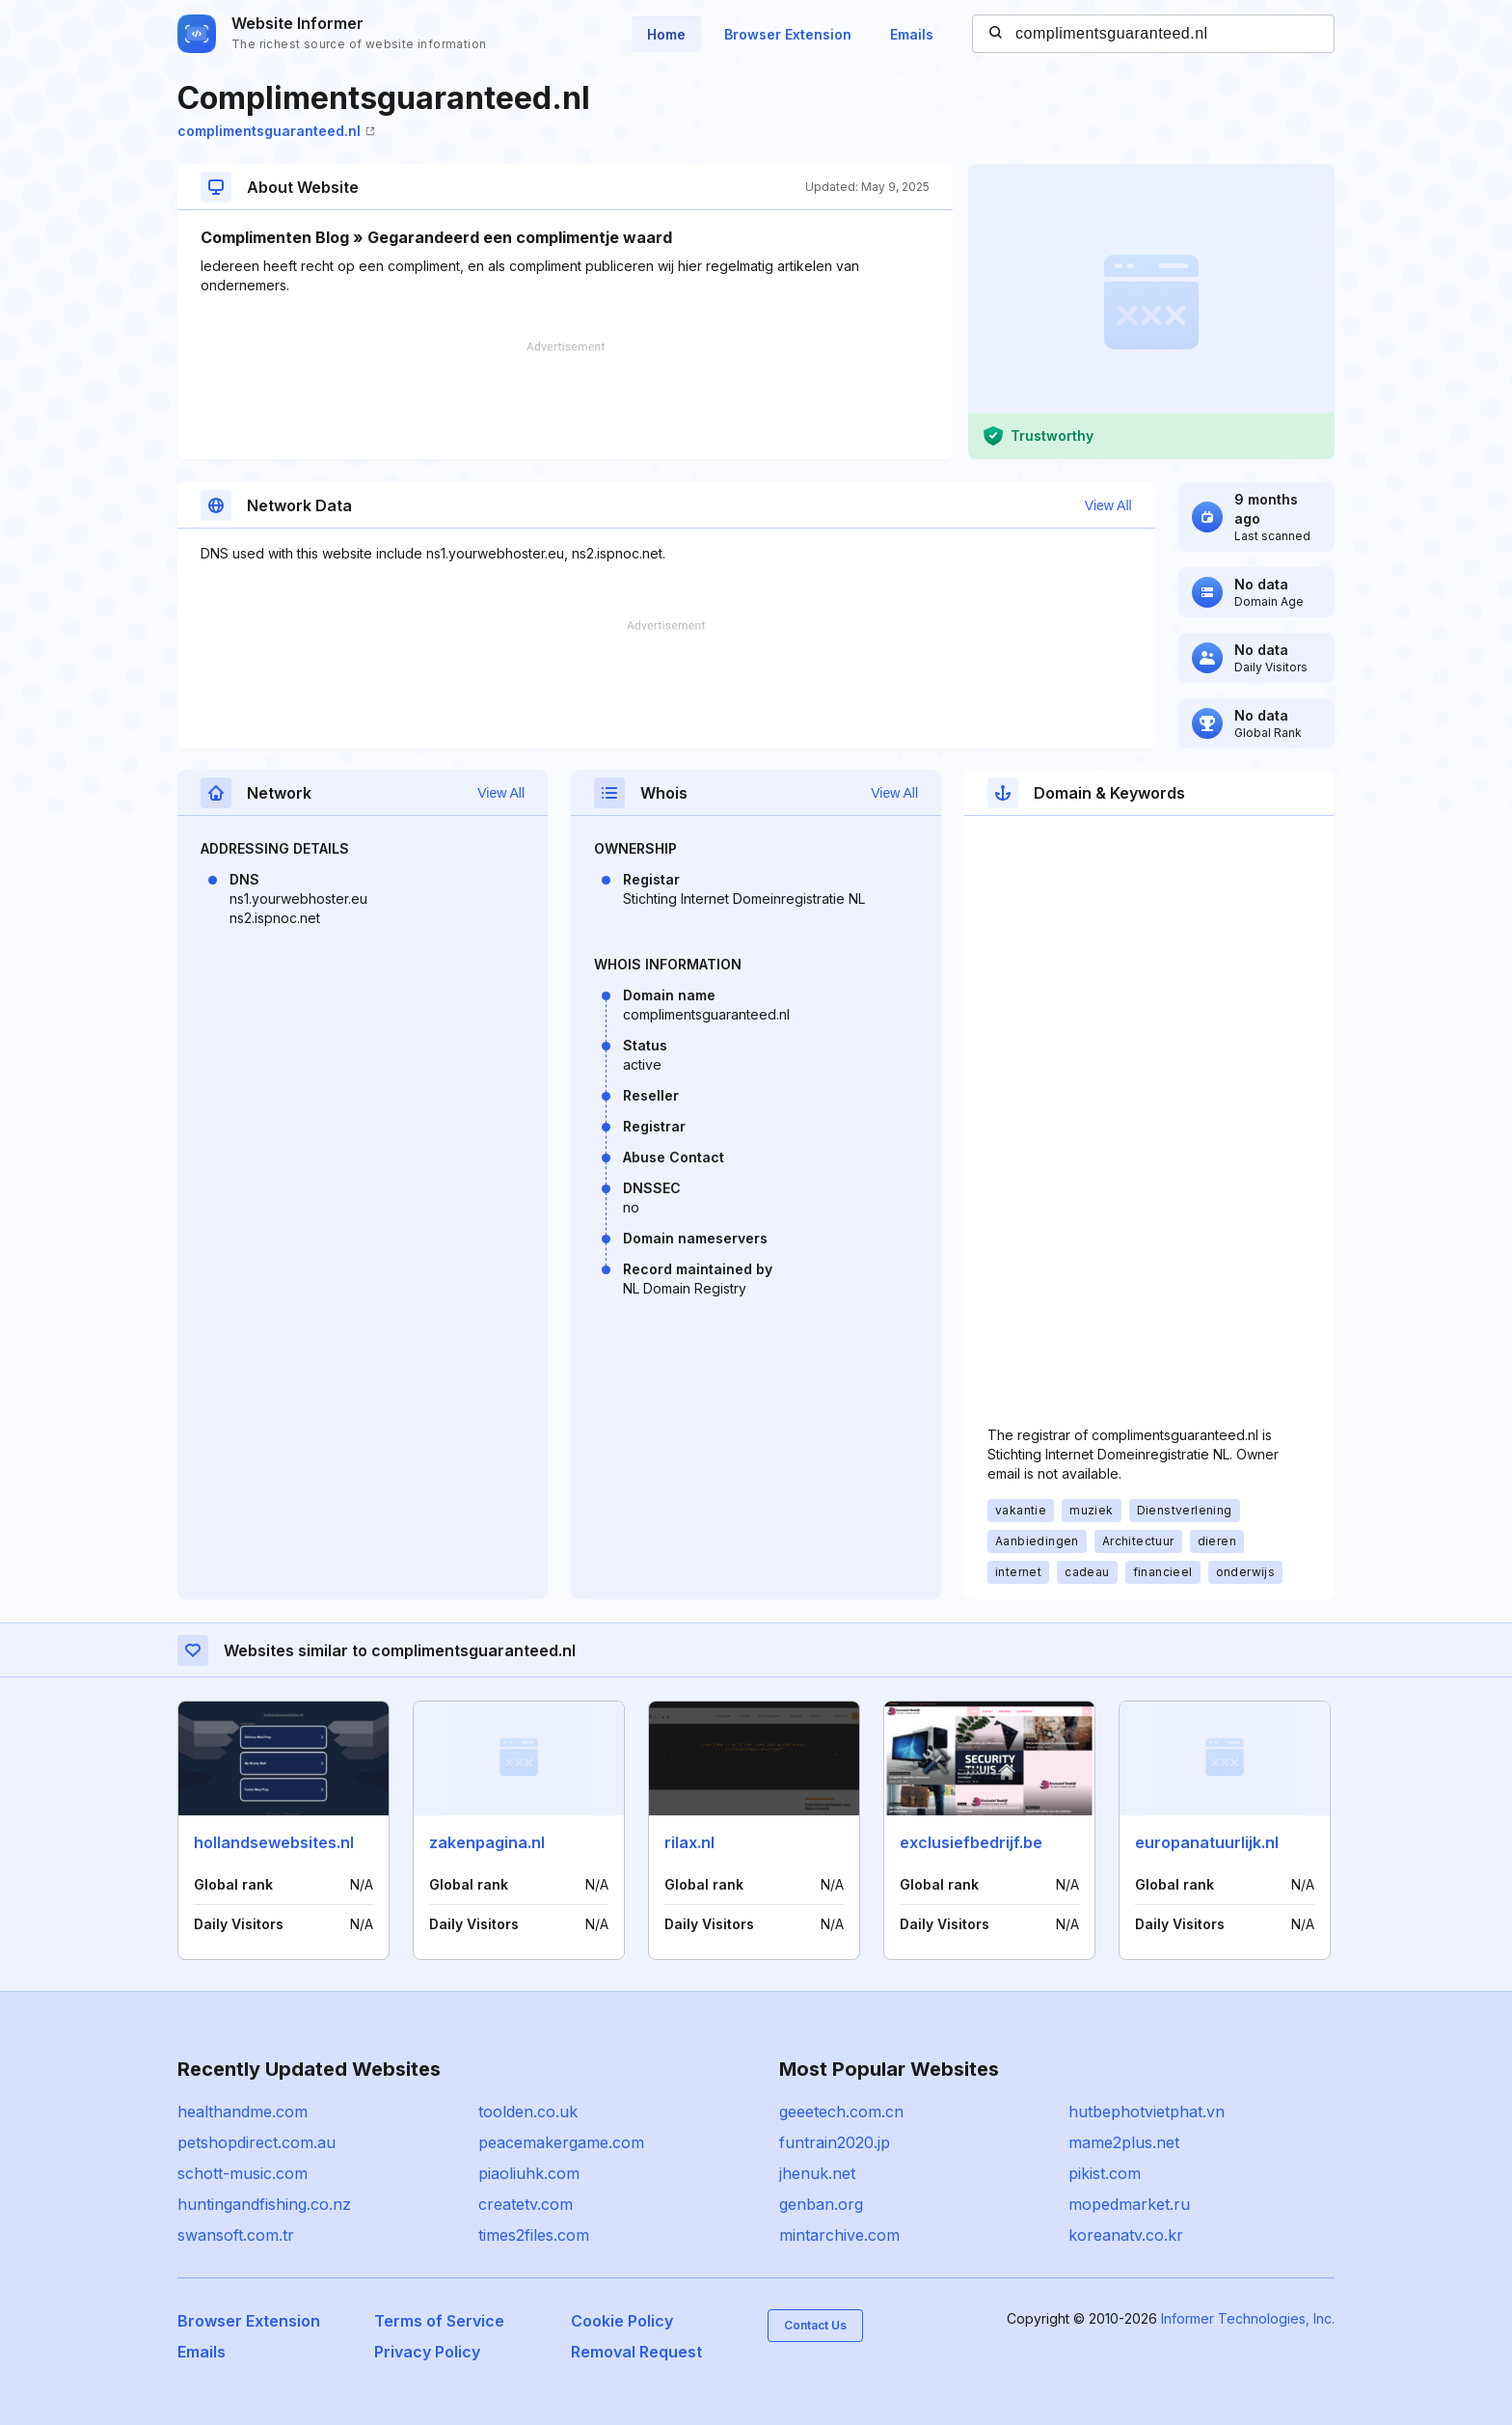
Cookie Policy (622, 2320)
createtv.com (525, 2204)
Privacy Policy (427, 2351)
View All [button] (1108, 505)
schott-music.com (242, 2173)
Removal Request (636, 2351)
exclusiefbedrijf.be (971, 1842)
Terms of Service (439, 2320)
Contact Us (815, 2325)
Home (666, 34)
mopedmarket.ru (1129, 2204)
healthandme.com (242, 2111)
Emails (911, 34)
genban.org (821, 2204)
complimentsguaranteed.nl (276, 131)
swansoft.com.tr (235, 2235)
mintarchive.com (839, 2235)
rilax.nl (689, 1842)
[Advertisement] (565, 400)
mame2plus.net (1123, 2142)
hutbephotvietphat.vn (1146, 2111)
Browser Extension (787, 34)
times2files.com (533, 2235)
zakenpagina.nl (487, 1842)
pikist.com (1104, 2173)
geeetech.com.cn (841, 2111)
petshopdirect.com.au (256, 2142)
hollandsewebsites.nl (274, 1842)
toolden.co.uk (528, 2111)
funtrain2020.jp (834, 2142)
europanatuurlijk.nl (1207, 1842)
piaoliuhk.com (529, 2173)
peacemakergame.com (561, 2142)
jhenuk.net (817, 2173)
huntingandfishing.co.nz (264, 2204)
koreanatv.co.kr (1125, 2235)
